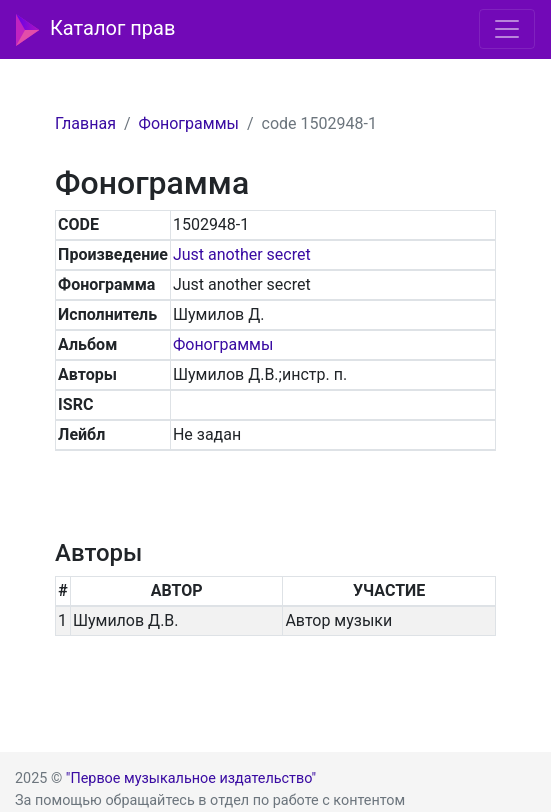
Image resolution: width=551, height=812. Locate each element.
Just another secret (242, 254)
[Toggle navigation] (507, 29)
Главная (85, 123)
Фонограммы (189, 123)
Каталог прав (95, 30)
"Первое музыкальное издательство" (191, 778)
